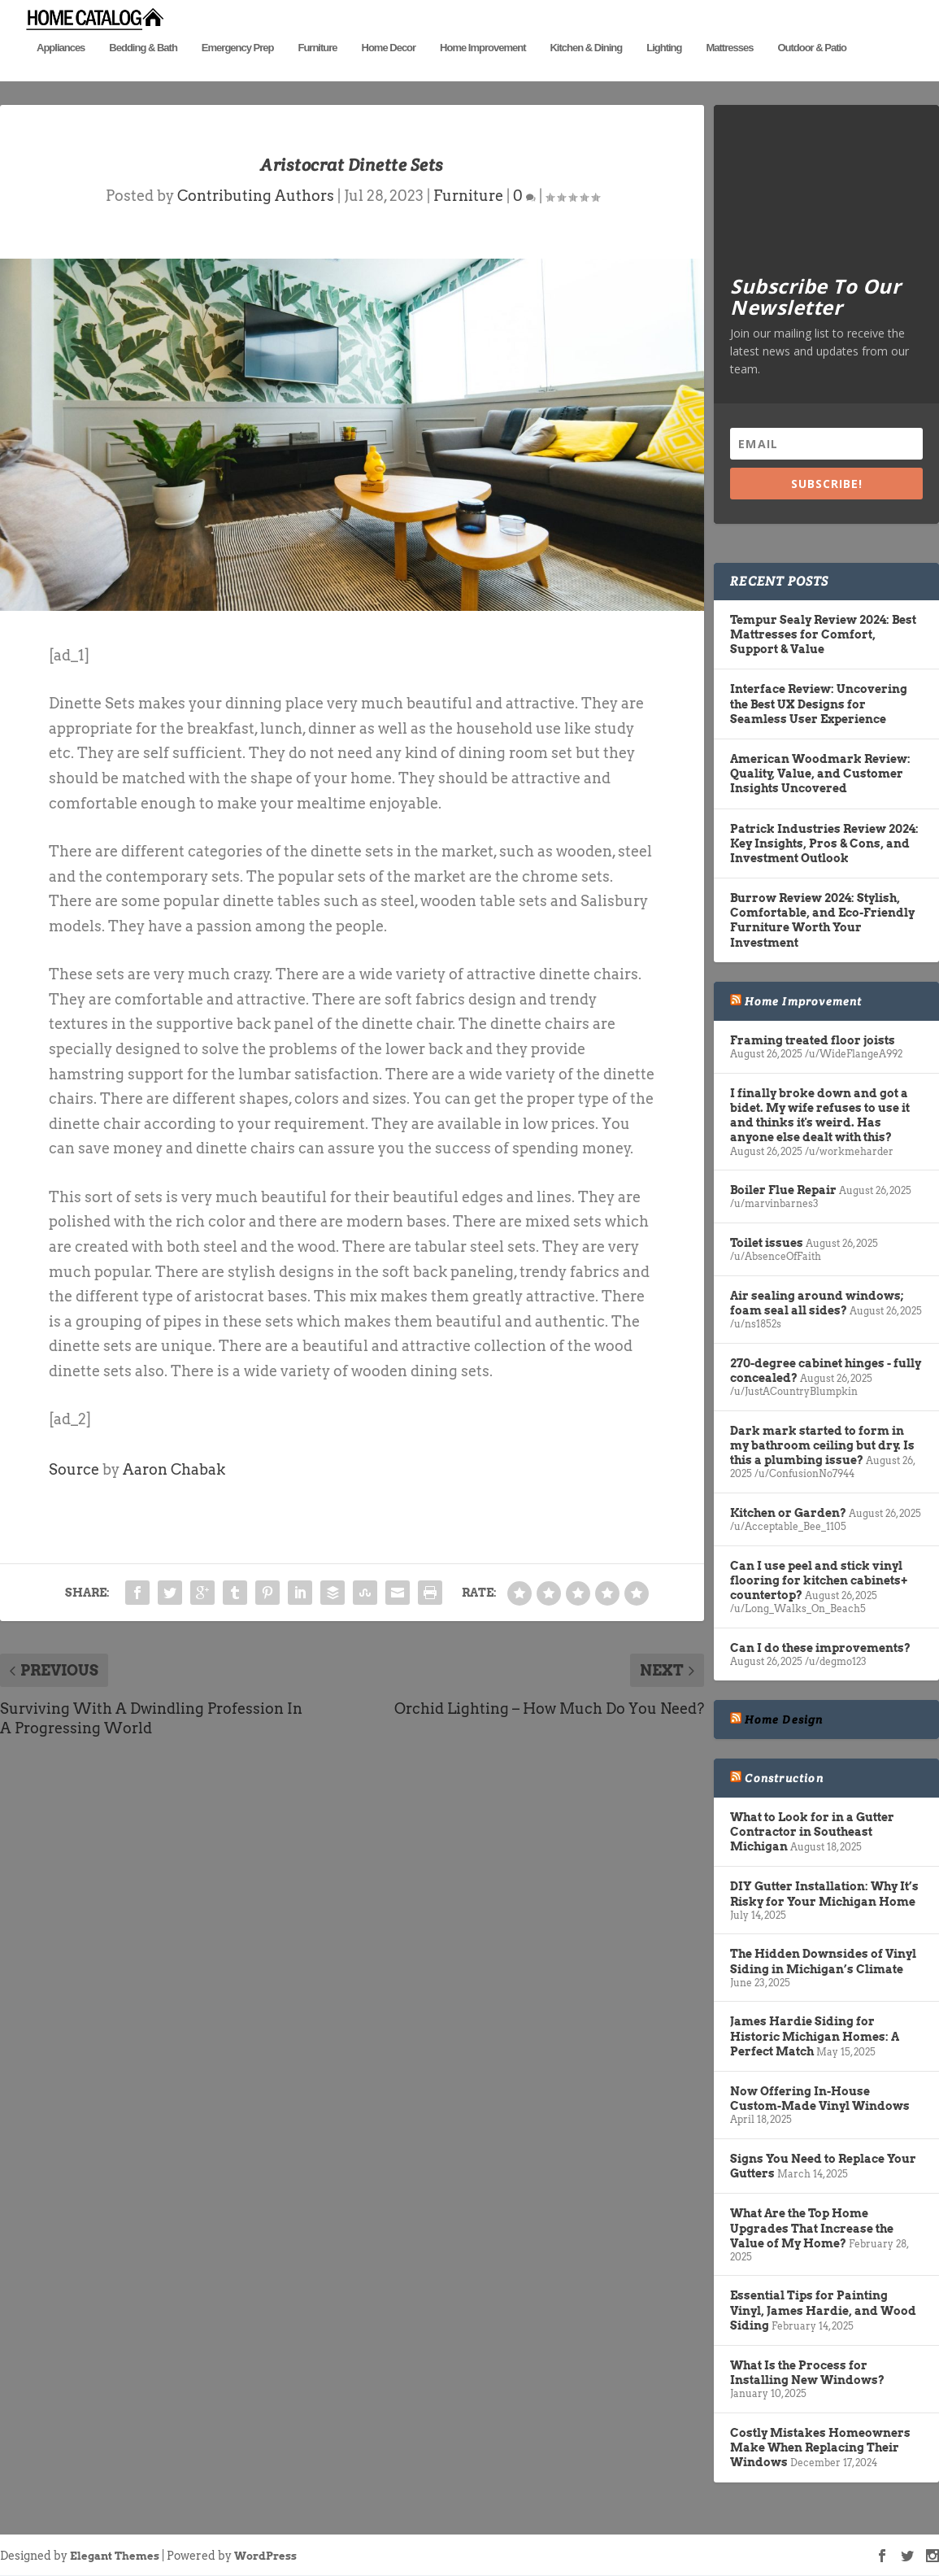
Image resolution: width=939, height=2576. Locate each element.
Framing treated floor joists (812, 1041)
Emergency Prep (238, 71)
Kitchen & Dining (586, 71)
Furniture (317, 71)
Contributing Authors (255, 196)
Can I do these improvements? (820, 1647)
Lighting (663, 71)
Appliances (61, 71)
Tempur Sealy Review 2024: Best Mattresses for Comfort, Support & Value (823, 634)
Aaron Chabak (174, 1469)
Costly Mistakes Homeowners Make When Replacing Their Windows (820, 2448)
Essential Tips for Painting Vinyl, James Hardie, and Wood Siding (823, 2311)
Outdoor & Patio (811, 71)
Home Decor (389, 71)
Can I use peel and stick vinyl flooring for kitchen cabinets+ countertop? (818, 1580)
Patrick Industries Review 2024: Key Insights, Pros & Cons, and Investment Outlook (824, 843)
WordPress (265, 2556)
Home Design (784, 1719)
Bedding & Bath (143, 71)
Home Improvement (482, 71)
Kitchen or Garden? (788, 1512)
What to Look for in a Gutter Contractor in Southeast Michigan (812, 1832)
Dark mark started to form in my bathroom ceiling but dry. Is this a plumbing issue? (822, 1445)
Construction (784, 1778)
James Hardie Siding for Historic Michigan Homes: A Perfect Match (814, 2037)
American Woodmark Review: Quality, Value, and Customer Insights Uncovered (820, 774)
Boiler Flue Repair (783, 1190)
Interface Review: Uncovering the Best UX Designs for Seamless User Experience (818, 704)
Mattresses (729, 71)
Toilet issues (766, 1243)
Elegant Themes (114, 2556)
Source (74, 1469)
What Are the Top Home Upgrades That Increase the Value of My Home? (811, 2229)
